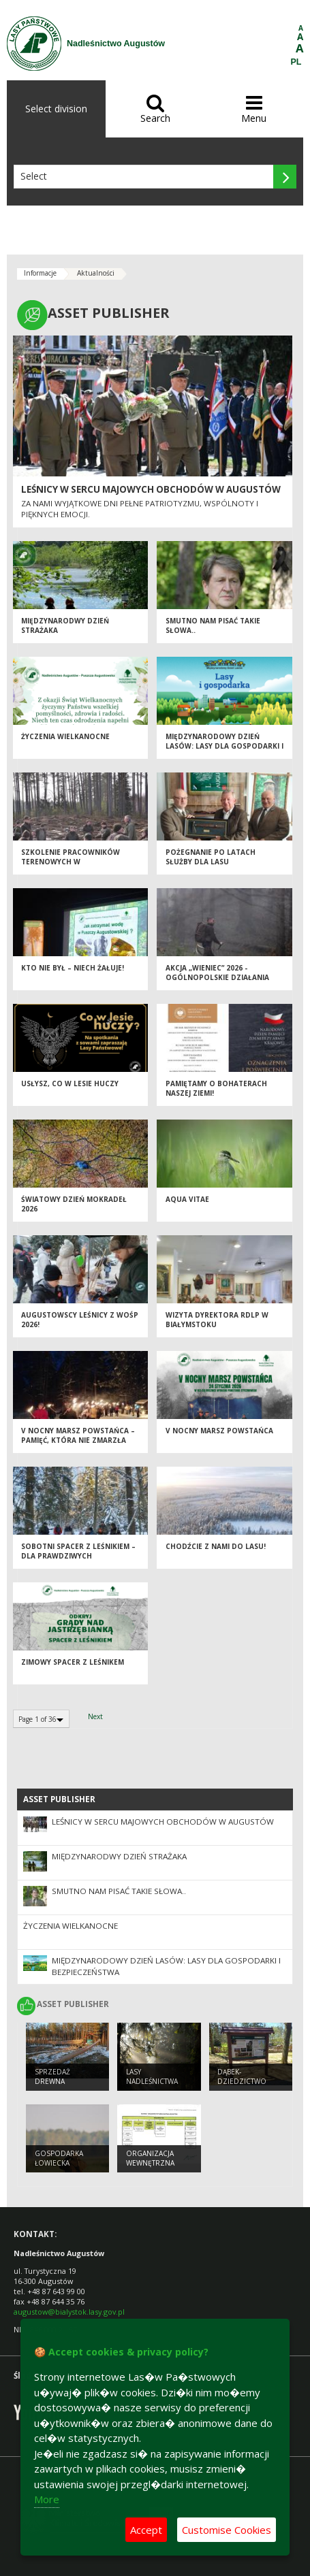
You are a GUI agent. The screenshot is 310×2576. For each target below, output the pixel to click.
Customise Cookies (226, 2530)
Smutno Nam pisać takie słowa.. (119, 1891)
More (46, 2499)
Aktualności (95, 273)
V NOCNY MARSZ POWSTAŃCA (219, 1430)
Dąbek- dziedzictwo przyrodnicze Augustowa (244, 2086)
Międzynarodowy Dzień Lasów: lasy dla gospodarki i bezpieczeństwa (224, 746)
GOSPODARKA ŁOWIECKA (59, 2158)
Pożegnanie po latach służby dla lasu (210, 857)
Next (95, 1716)
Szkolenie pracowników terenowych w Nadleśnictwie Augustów (72, 862)
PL (296, 62)
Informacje (40, 273)
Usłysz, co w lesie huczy (70, 1083)
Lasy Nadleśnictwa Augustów (152, 2081)
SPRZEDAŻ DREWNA (52, 2077)
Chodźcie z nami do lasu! (216, 1546)
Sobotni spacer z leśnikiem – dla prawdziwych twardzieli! (78, 1556)
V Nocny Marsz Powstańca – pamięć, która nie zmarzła (78, 1436)
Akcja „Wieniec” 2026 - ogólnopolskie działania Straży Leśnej (217, 977)
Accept (146, 2530)
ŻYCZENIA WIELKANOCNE (65, 736)
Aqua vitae (187, 1199)
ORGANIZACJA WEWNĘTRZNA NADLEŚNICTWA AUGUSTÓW (152, 2168)
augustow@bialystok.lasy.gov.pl (69, 2311)
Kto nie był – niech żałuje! (72, 968)
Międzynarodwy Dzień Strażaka (119, 1856)
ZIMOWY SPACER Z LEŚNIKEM (72, 1662)
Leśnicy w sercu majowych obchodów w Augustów (151, 489)
